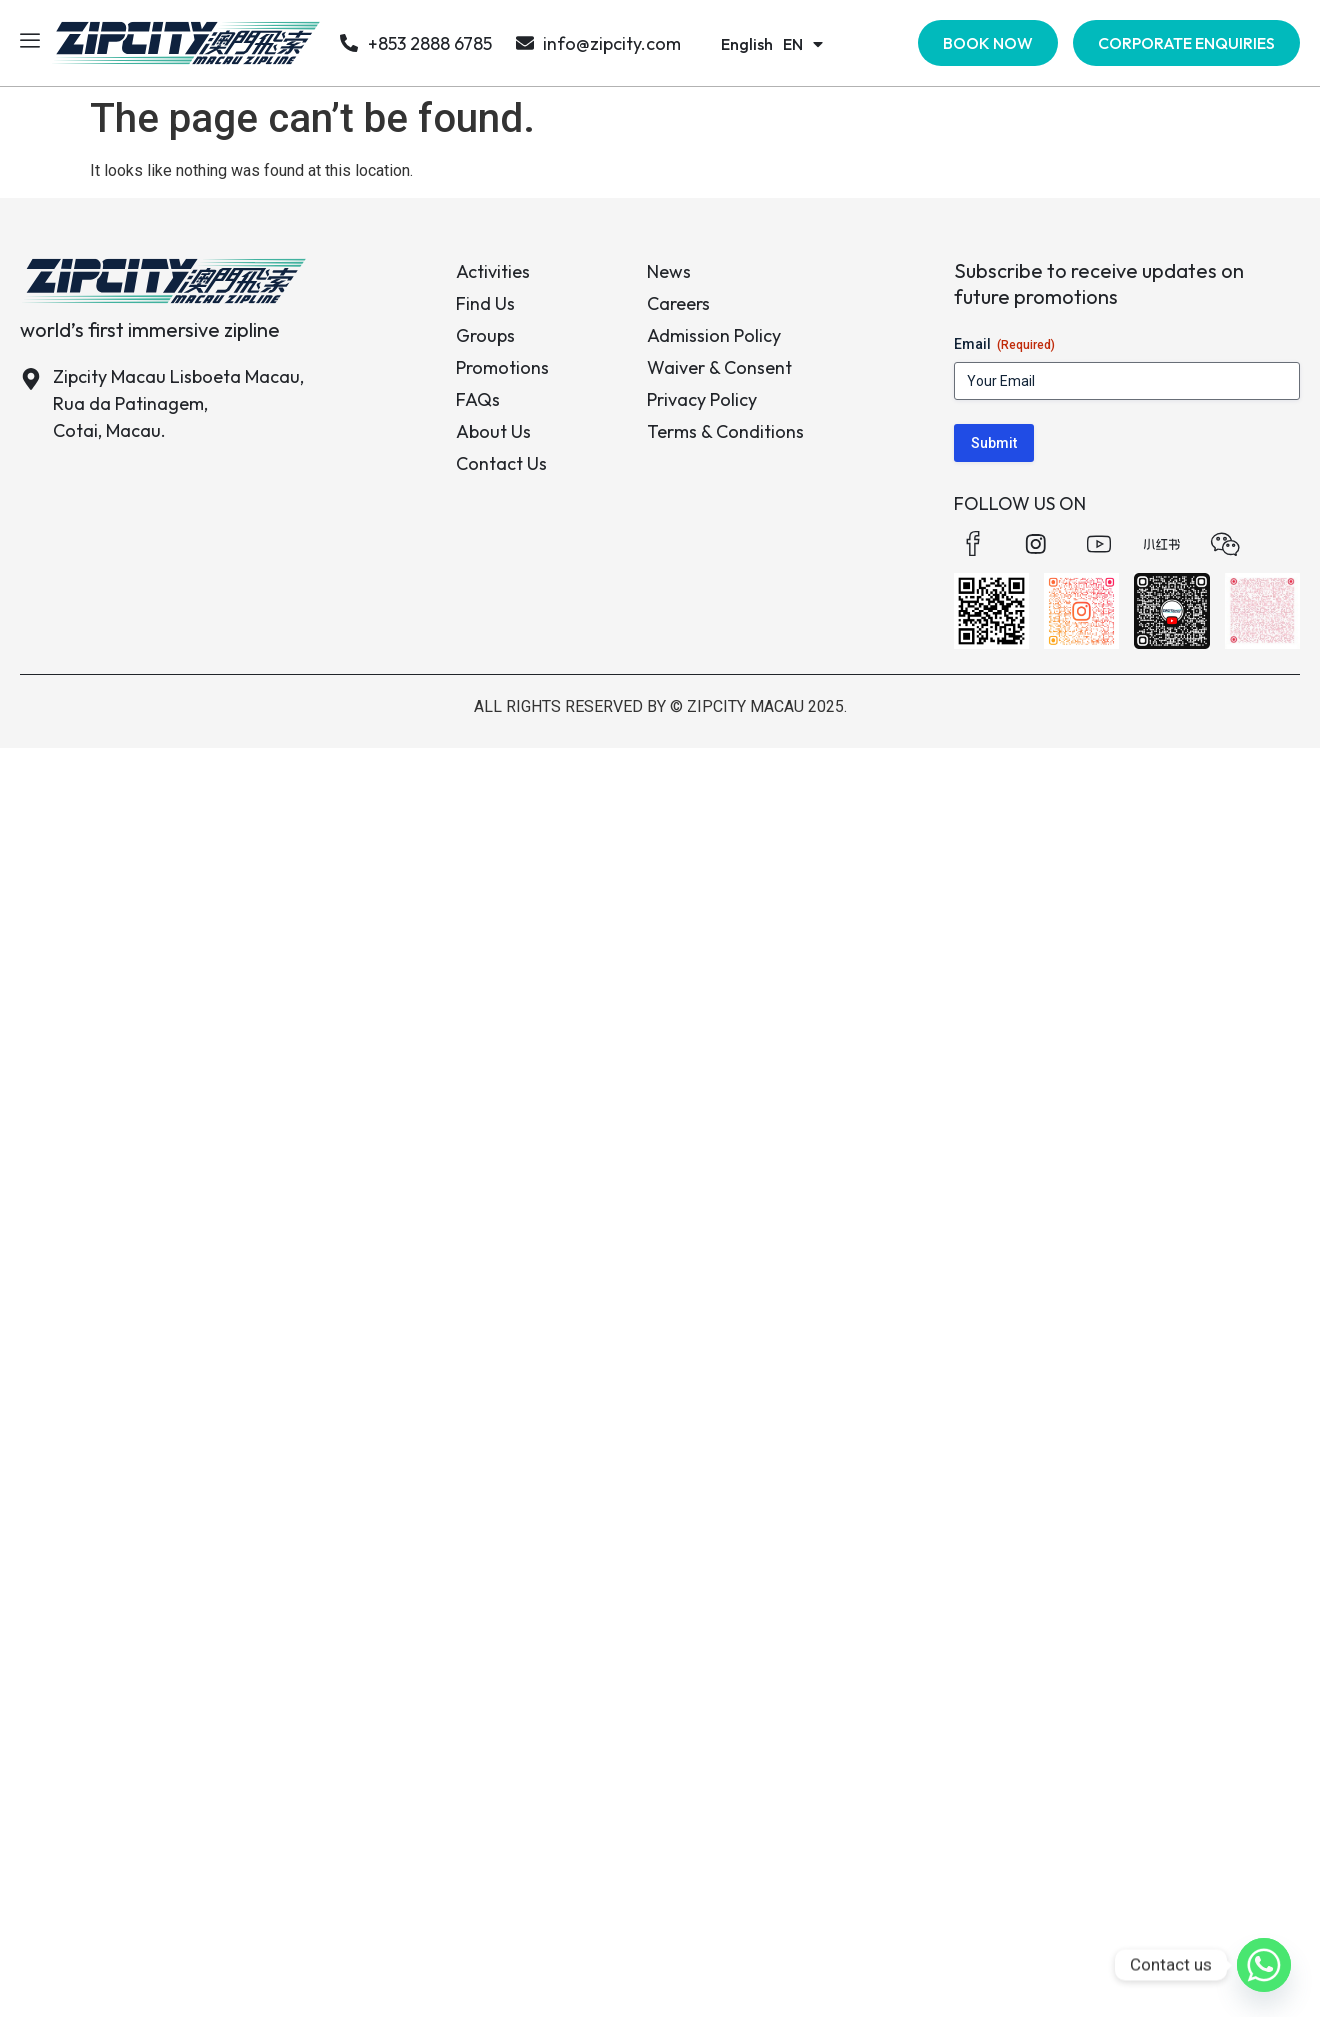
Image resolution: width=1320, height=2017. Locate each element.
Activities (493, 271)
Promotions (502, 367)
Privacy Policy (702, 399)
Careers (678, 303)
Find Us (485, 303)
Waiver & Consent (719, 367)
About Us (493, 431)
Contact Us (501, 463)
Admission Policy (714, 335)
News (669, 271)
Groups (485, 335)
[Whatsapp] (1264, 1965)
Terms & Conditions (725, 431)
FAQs (478, 399)
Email (1004, 345)
